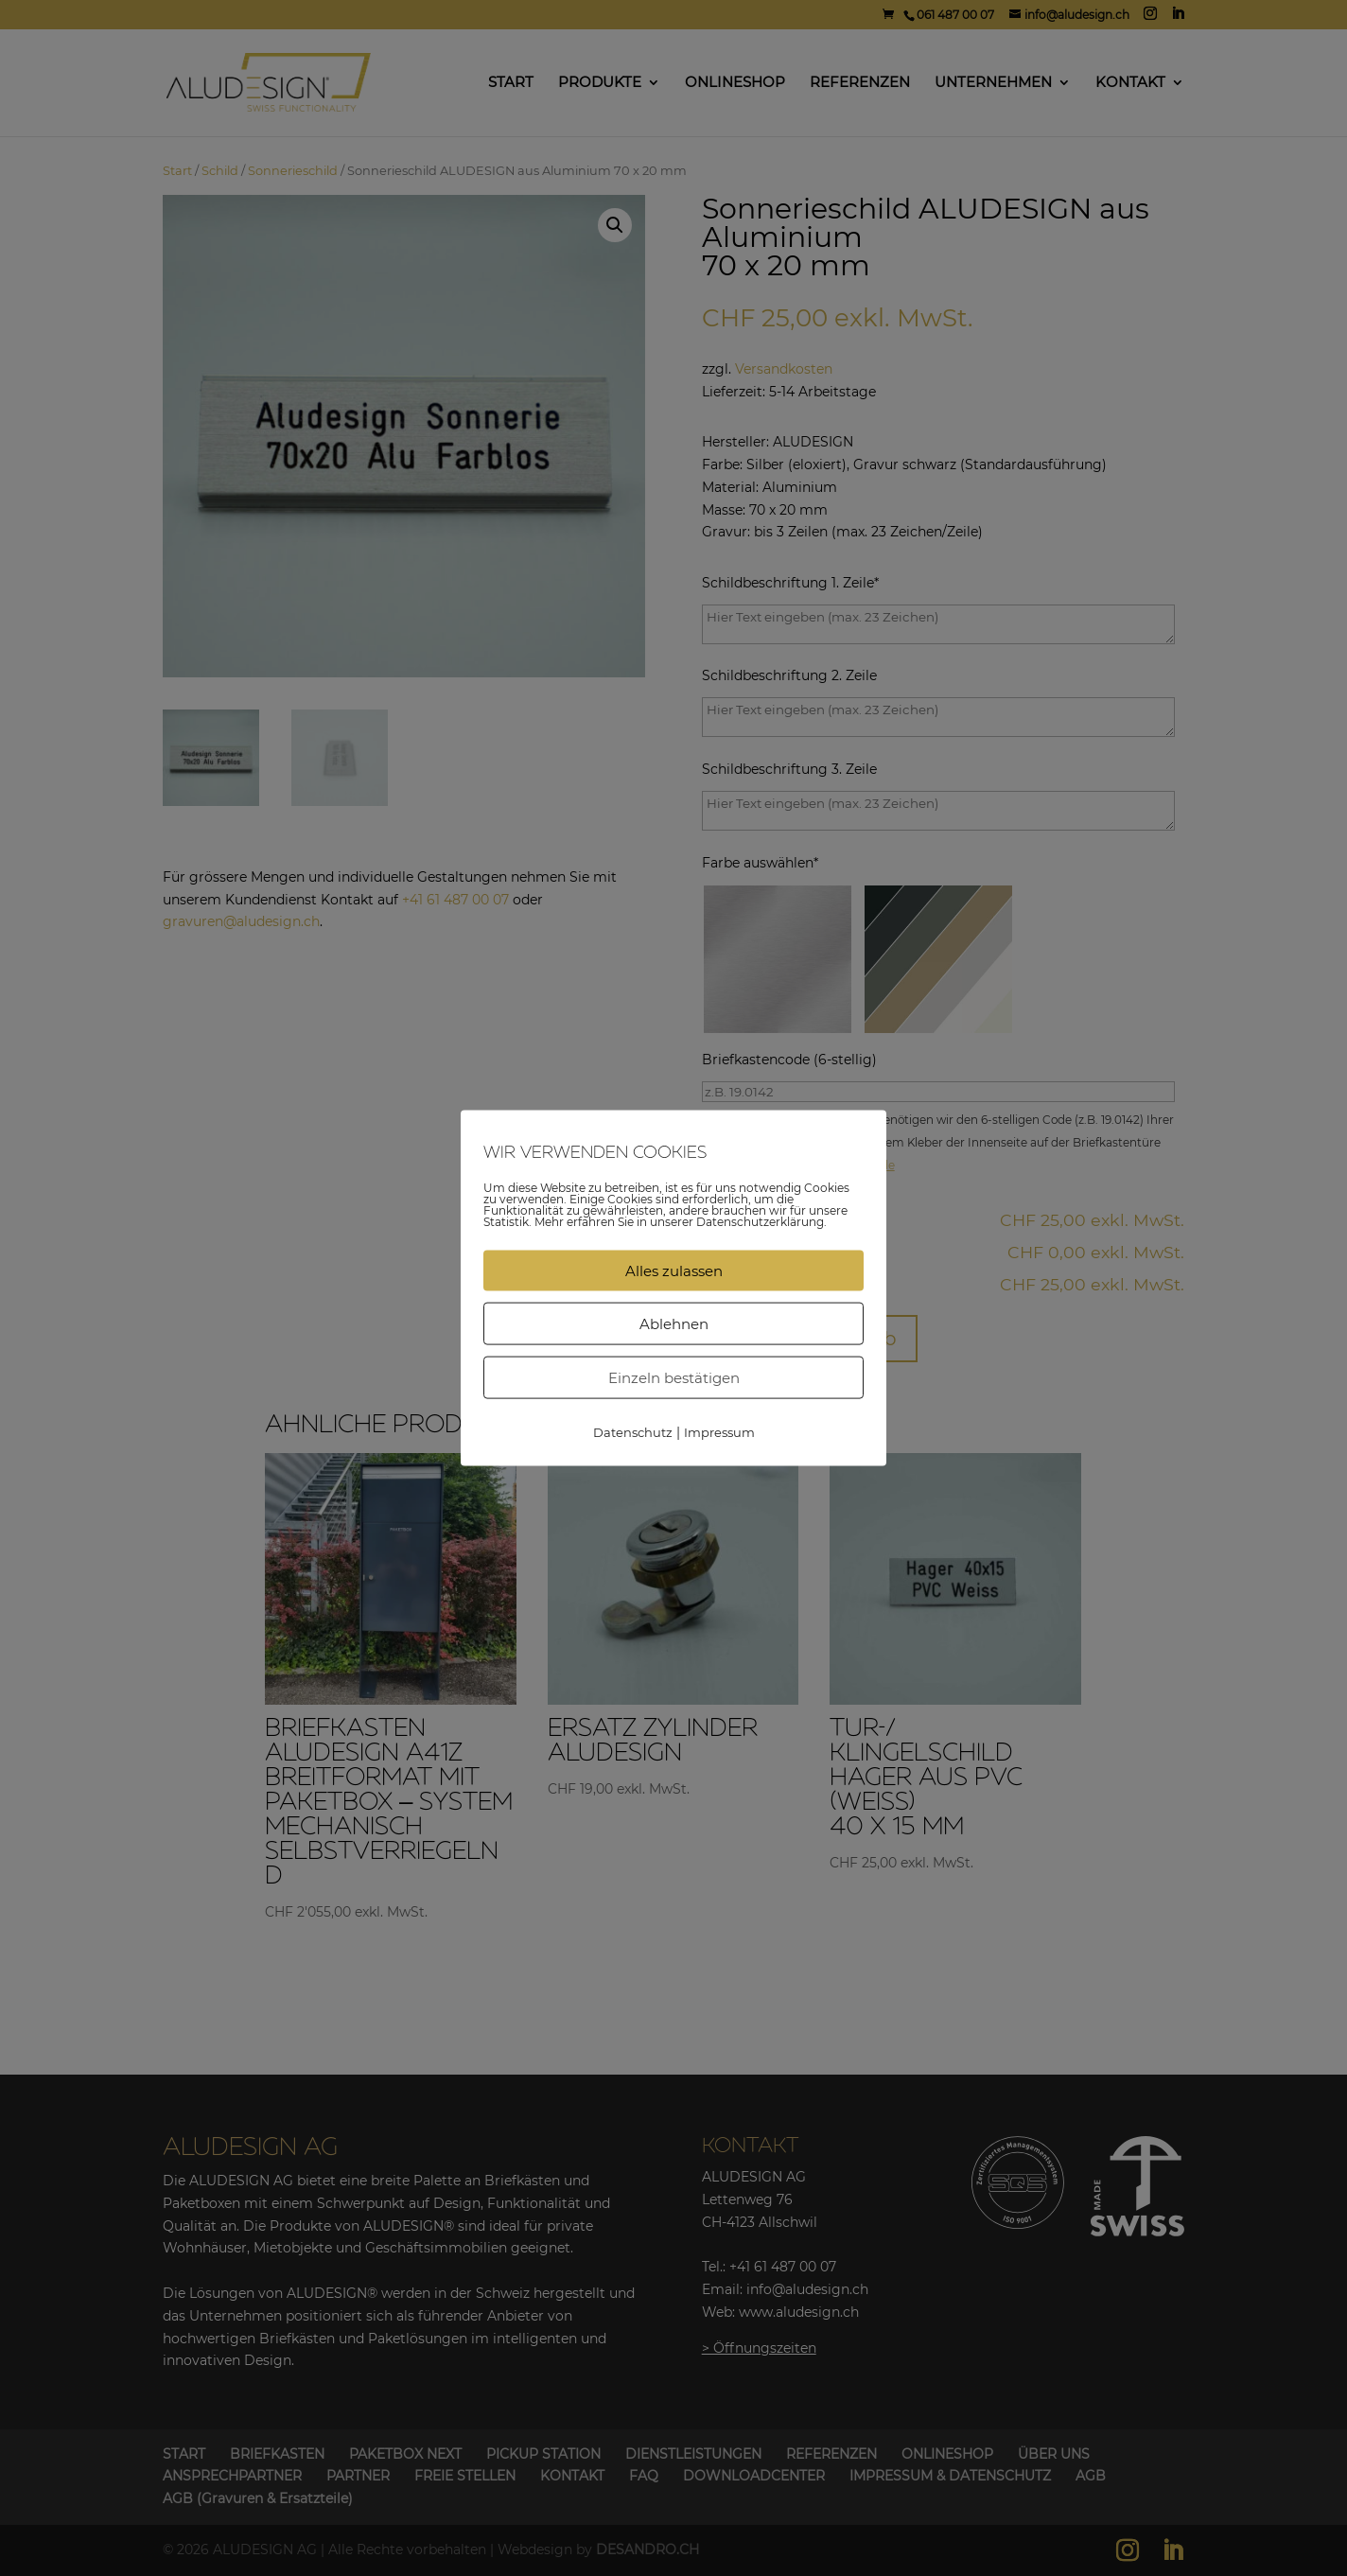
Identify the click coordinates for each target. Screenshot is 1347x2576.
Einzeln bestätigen (674, 1377)
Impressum (719, 1431)
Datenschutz (633, 1431)
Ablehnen (673, 1323)
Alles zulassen (674, 1270)
